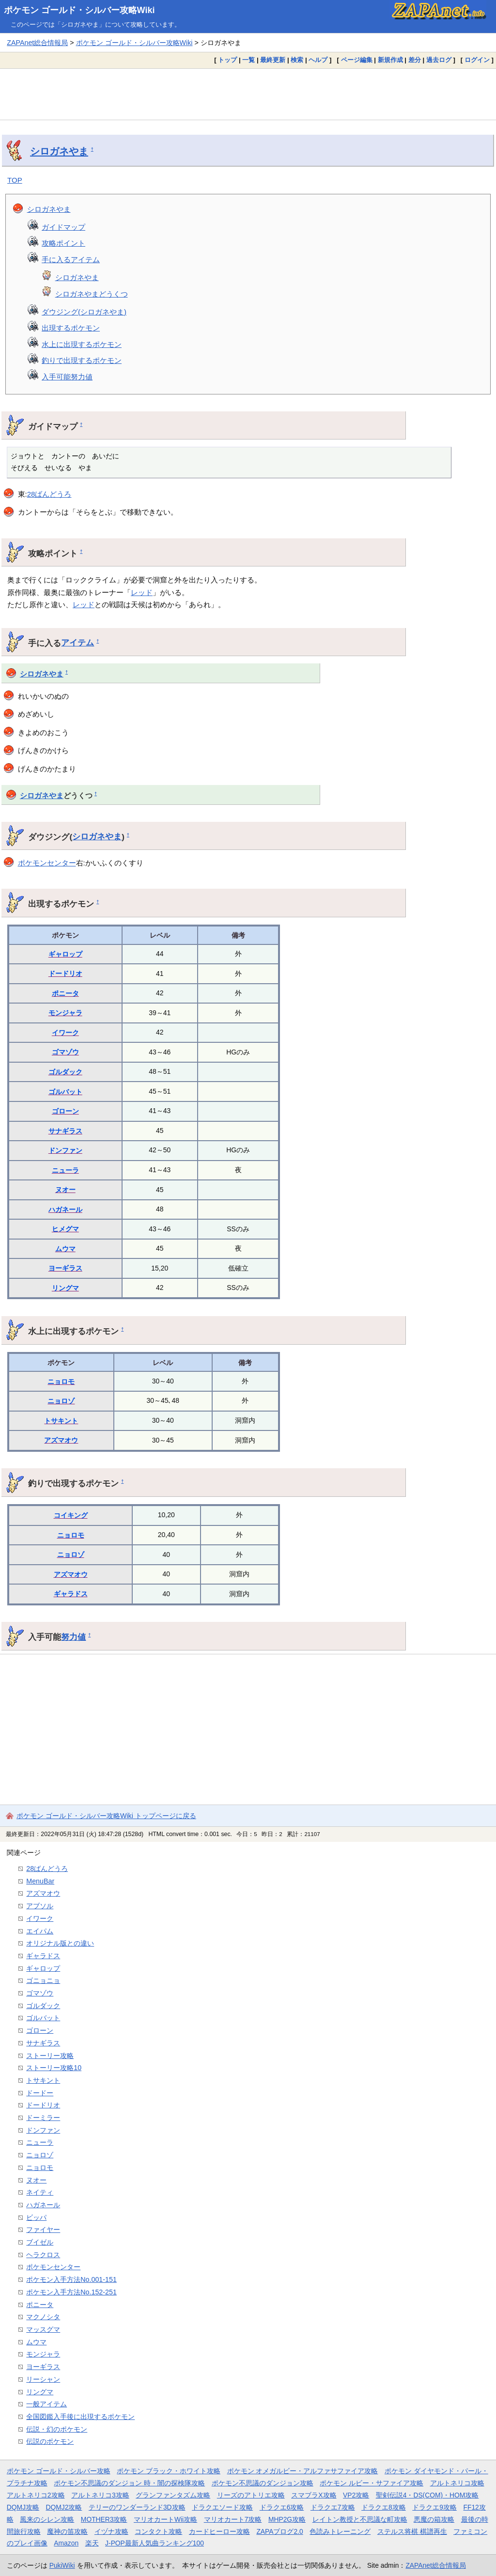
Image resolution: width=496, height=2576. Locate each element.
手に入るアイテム (71, 259)
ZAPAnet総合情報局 (37, 43)
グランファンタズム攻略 (173, 2495)
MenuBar (40, 1881)
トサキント (61, 1421)
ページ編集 (356, 59)
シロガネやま (59, 151)
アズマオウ (61, 1440)
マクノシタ (43, 2317)
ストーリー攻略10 (53, 2068)
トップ (227, 59)
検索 (297, 59)
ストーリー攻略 (50, 2055)
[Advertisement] (248, 94)
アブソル (39, 1906)
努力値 (73, 1637)
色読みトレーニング (340, 2531)
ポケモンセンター (47, 863)
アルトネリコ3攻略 (100, 2495)
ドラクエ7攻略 (332, 2507)
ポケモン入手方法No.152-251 (71, 2292)
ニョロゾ (61, 1401)
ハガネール (65, 1209)
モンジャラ (65, 1013)
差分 (414, 59)
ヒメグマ (65, 1229)
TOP (14, 180)
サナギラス (65, 1131)
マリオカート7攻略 (233, 2519)
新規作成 (390, 59)
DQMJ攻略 (23, 2507)
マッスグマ (43, 2329)
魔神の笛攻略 (67, 2531)
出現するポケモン (71, 328)
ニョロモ (61, 1381)
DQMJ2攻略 (64, 2507)
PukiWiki (62, 2565)
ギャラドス (71, 1594)
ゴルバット (65, 1092)
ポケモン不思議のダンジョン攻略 (262, 2483)
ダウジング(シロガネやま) (84, 312)
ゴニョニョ (43, 1980)
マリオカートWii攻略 (165, 2519)
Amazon (66, 2543)
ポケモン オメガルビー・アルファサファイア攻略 (302, 2471)
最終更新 (272, 59)
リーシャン (43, 2379)
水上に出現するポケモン (82, 344)
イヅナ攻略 (111, 2531)
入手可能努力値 (67, 377)
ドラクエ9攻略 (434, 2507)
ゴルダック (65, 1072)
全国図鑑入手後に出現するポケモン (80, 2416)
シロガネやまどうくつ (91, 294)
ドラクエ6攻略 (282, 2507)
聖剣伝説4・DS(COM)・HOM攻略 (427, 2495)
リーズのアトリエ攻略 (251, 2495)
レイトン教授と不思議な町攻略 (359, 2519)
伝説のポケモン (50, 2441)
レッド (142, 592)
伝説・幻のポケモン (56, 2429)
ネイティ (39, 2192)
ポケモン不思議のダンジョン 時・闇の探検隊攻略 (129, 2483)
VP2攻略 (356, 2495)
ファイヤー (43, 2229)
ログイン (477, 59)
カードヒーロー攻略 (219, 2531)
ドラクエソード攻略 (222, 2507)
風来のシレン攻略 (47, 2519)
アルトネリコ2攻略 (36, 2495)
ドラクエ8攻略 (383, 2507)
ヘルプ (318, 59)
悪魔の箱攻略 (434, 2519)
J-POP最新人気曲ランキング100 (154, 2543)
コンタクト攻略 (158, 2531)
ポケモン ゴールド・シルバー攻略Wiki (79, 10)
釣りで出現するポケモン (82, 360)
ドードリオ (65, 973)
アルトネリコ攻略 (457, 2483)
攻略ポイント (63, 243)
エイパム (39, 1931)
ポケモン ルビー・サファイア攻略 (371, 2483)
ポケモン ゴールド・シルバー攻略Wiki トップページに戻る (106, 1816)
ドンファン (65, 1150)
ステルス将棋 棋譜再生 (412, 2531)
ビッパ (36, 2217)
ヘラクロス (43, 2255)
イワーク (65, 1033)
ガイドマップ (63, 227)
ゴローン (65, 1111)
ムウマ (65, 1249)
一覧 (248, 59)
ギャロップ (65, 954)
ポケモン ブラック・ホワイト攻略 (168, 2471)
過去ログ (438, 59)
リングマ (65, 1288)
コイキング (71, 1515)
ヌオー (65, 1190)
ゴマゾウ (65, 1052)
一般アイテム (46, 2404)
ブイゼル (39, 2242)
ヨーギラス (65, 1268)
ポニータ (65, 993)
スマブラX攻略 (313, 2495)
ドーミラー (43, 2117)
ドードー (39, 2093)
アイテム (77, 642)
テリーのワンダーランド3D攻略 (137, 2507)
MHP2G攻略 (287, 2519)
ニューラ (65, 1170)
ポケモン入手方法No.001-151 (71, 2279)
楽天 (92, 2543)
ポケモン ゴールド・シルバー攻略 (58, 2471)
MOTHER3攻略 (104, 2519)
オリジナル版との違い (60, 1943)
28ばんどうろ (49, 494)
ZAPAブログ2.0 (279, 2531)
